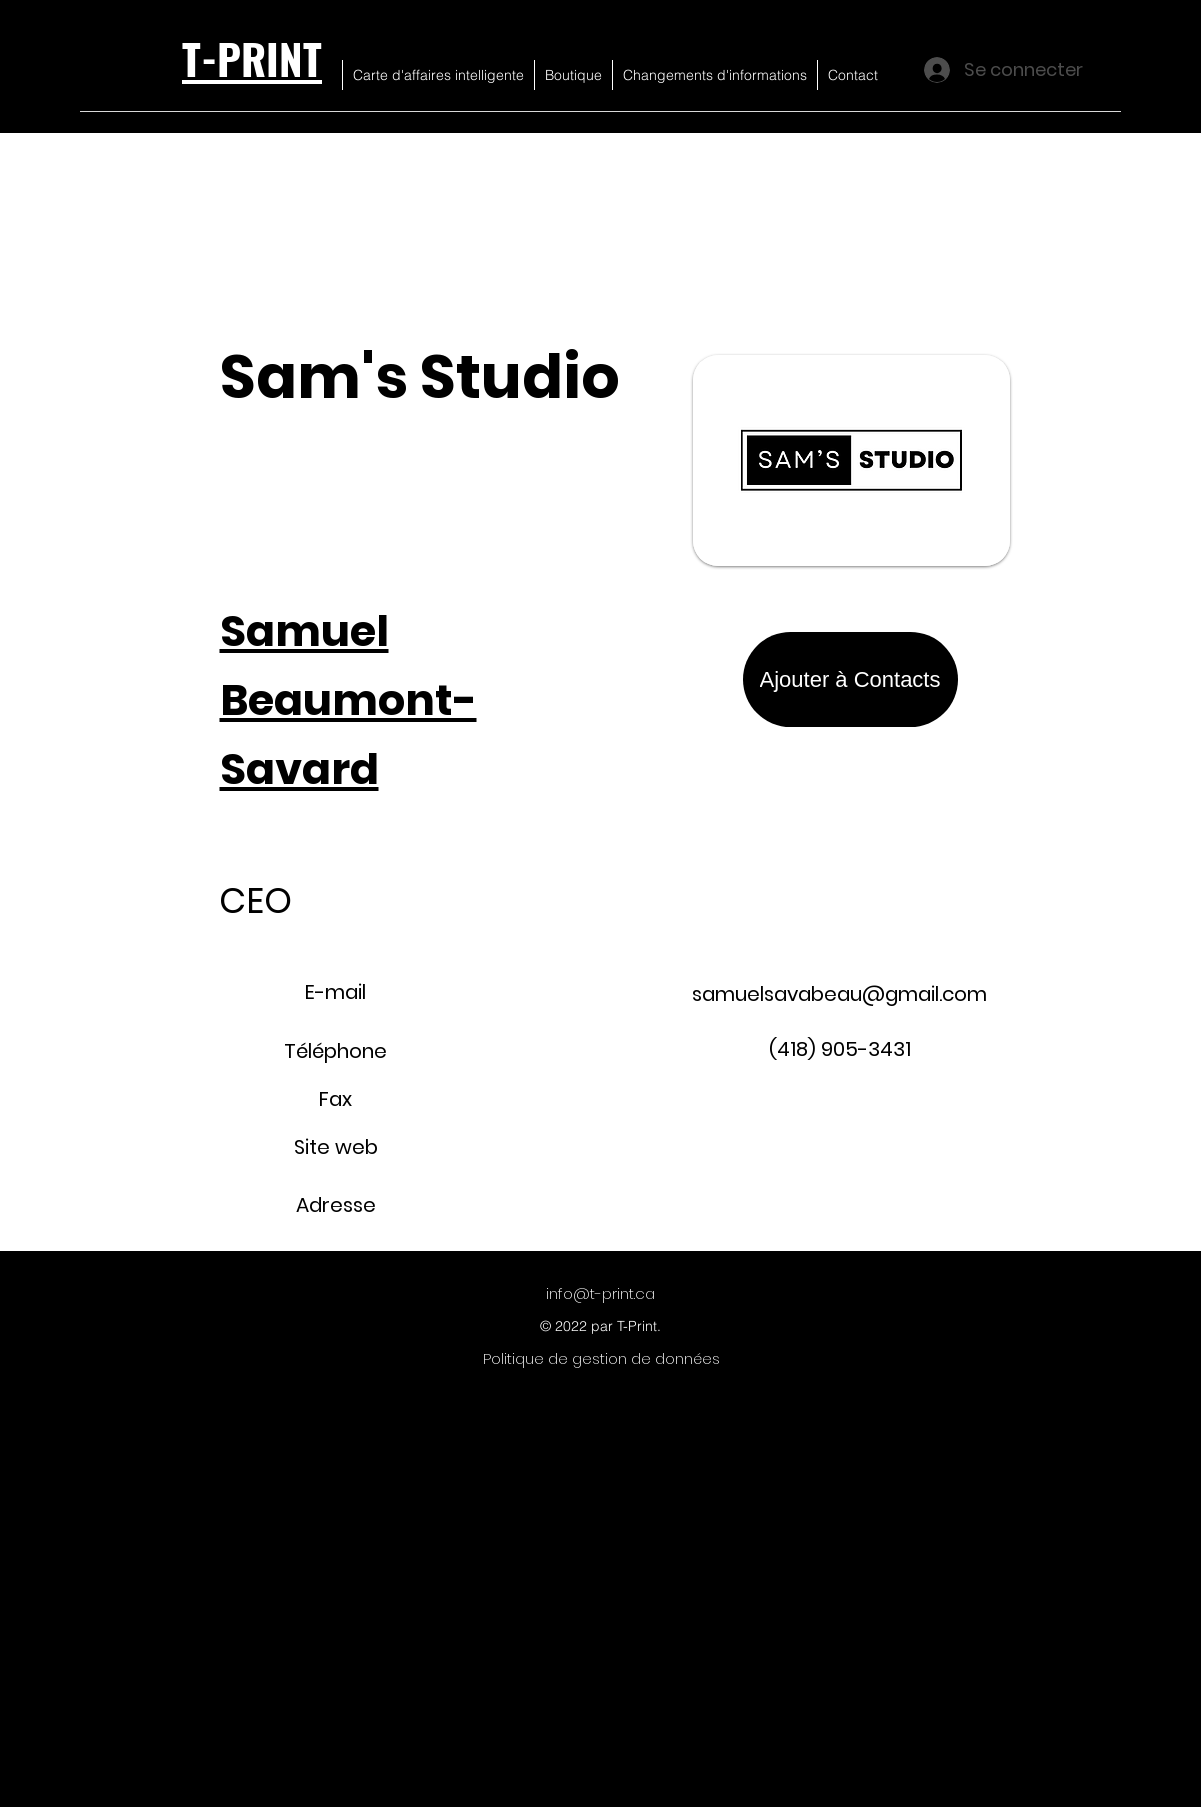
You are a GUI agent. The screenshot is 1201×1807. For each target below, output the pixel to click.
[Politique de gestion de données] (601, 1359)
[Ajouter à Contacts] (850, 679)
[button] (1115, 60)
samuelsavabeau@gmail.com (839, 994)
